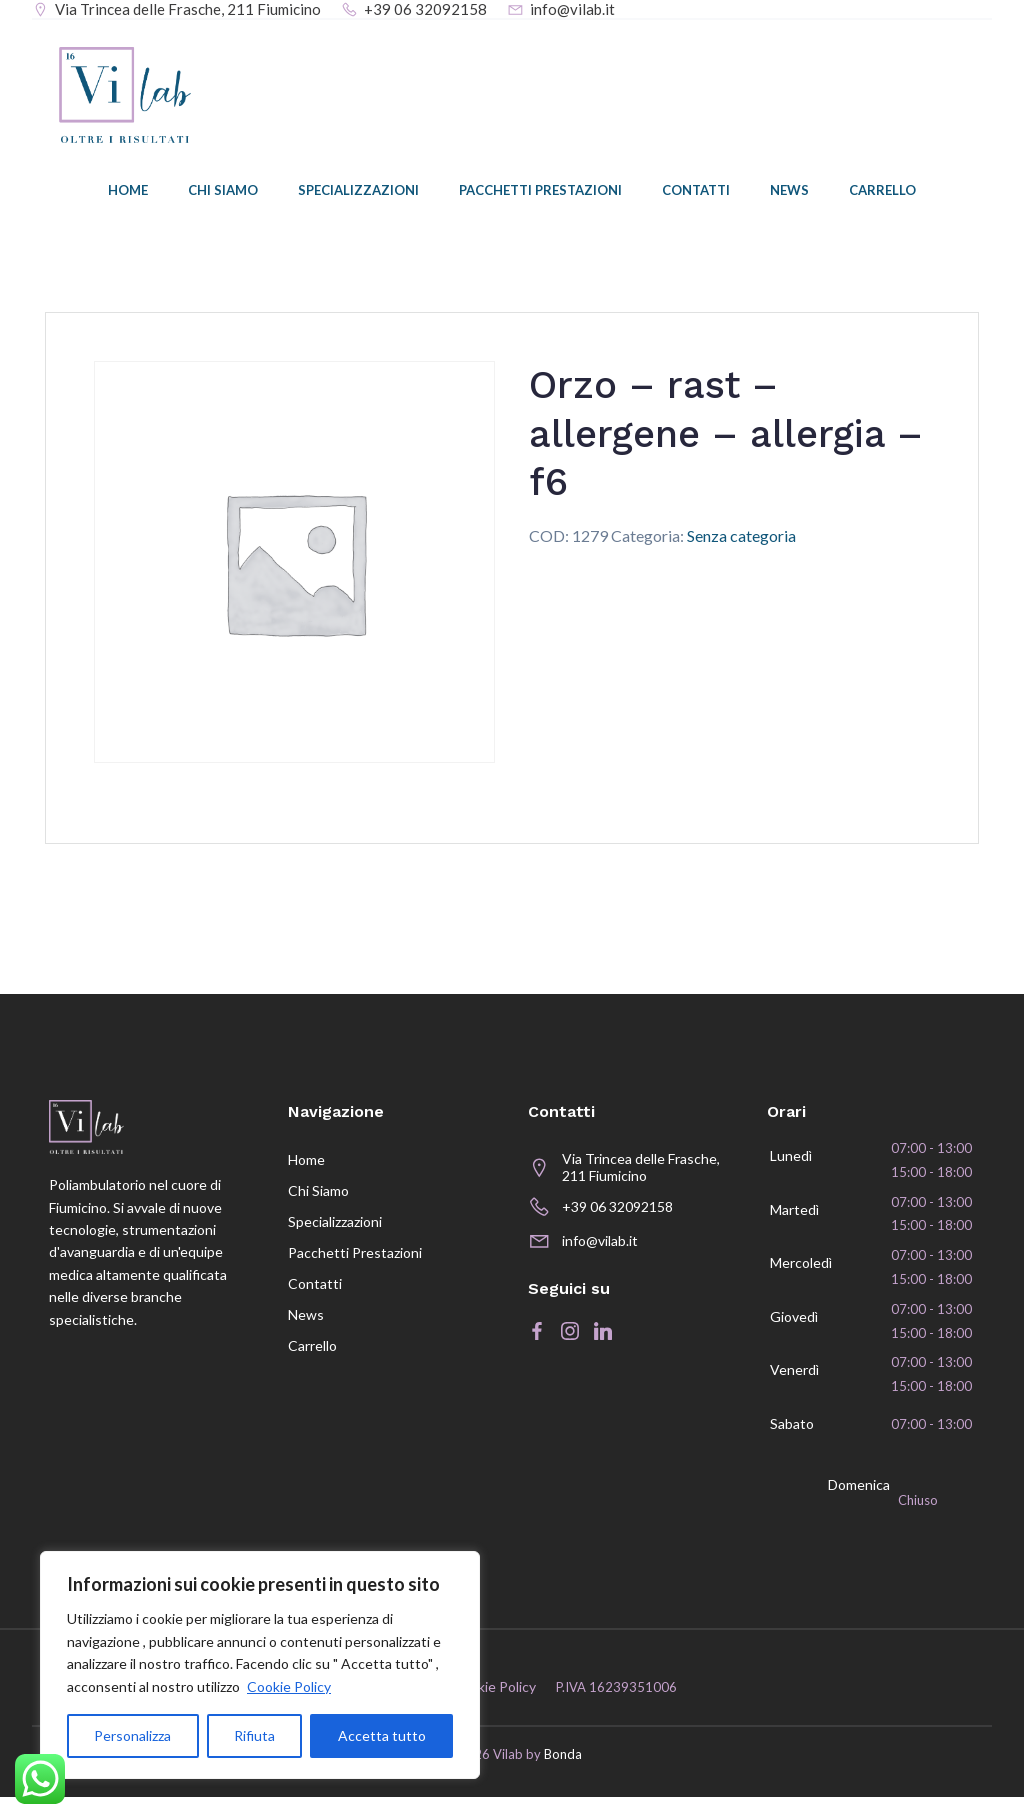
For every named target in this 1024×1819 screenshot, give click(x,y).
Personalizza (132, 1735)
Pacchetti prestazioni (540, 195)
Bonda (563, 1778)
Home (128, 195)
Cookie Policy (289, 1686)
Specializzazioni (358, 195)
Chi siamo (223, 195)
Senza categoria (741, 538)
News (789, 195)
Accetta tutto (382, 1735)
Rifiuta (254, 1735)
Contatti (696, 195)
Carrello (882, 195)
